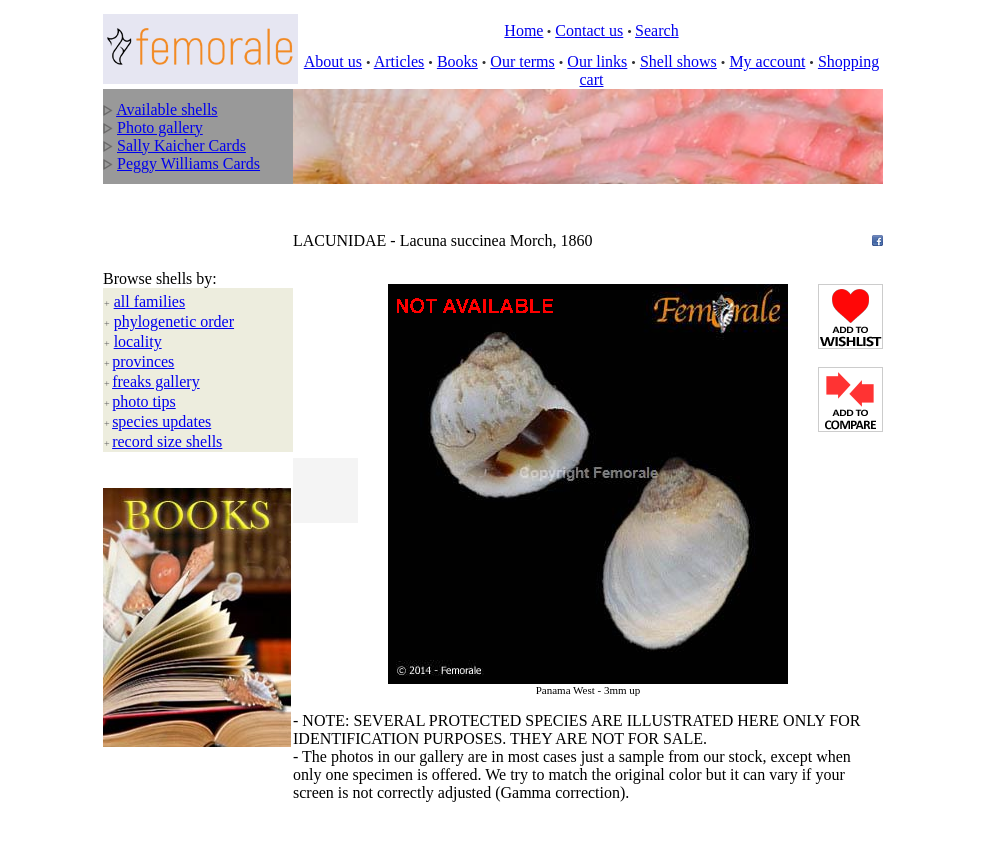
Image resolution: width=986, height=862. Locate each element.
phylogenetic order (174, 273)
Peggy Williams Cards (188, 163)
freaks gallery (156, 333)
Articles (399, 61)
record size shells (167, 393)
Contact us (589, 30)
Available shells (166, 109)
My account (767, 61)
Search (657, 30)
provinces (143, 313)
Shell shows (678, 61)
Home (523, 30)
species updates (161, 373)
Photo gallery (160, 127)
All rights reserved (243, 775)
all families (150, 253)
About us (333, 61)
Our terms (522, 61)
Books (457, 61)
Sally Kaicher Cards (181, 145)
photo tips (144, 353)
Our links (597, 61)
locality (138, 293)
